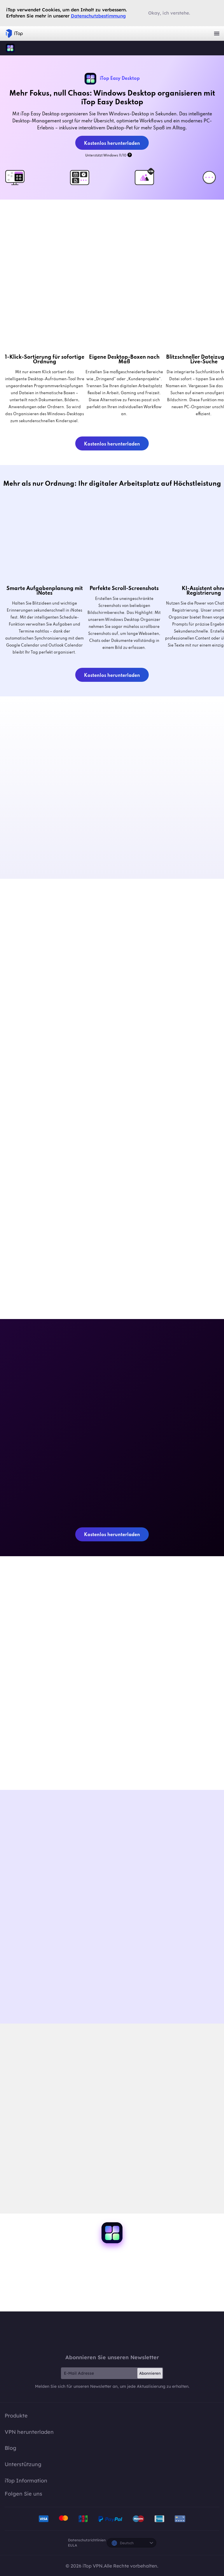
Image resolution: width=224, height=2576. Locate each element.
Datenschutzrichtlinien (87, 2540)
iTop (112, 2332)
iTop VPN (14, 33)
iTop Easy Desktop (10, 48)
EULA (72, 2545)
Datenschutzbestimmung (98, 16)
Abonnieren (150, 2373)
